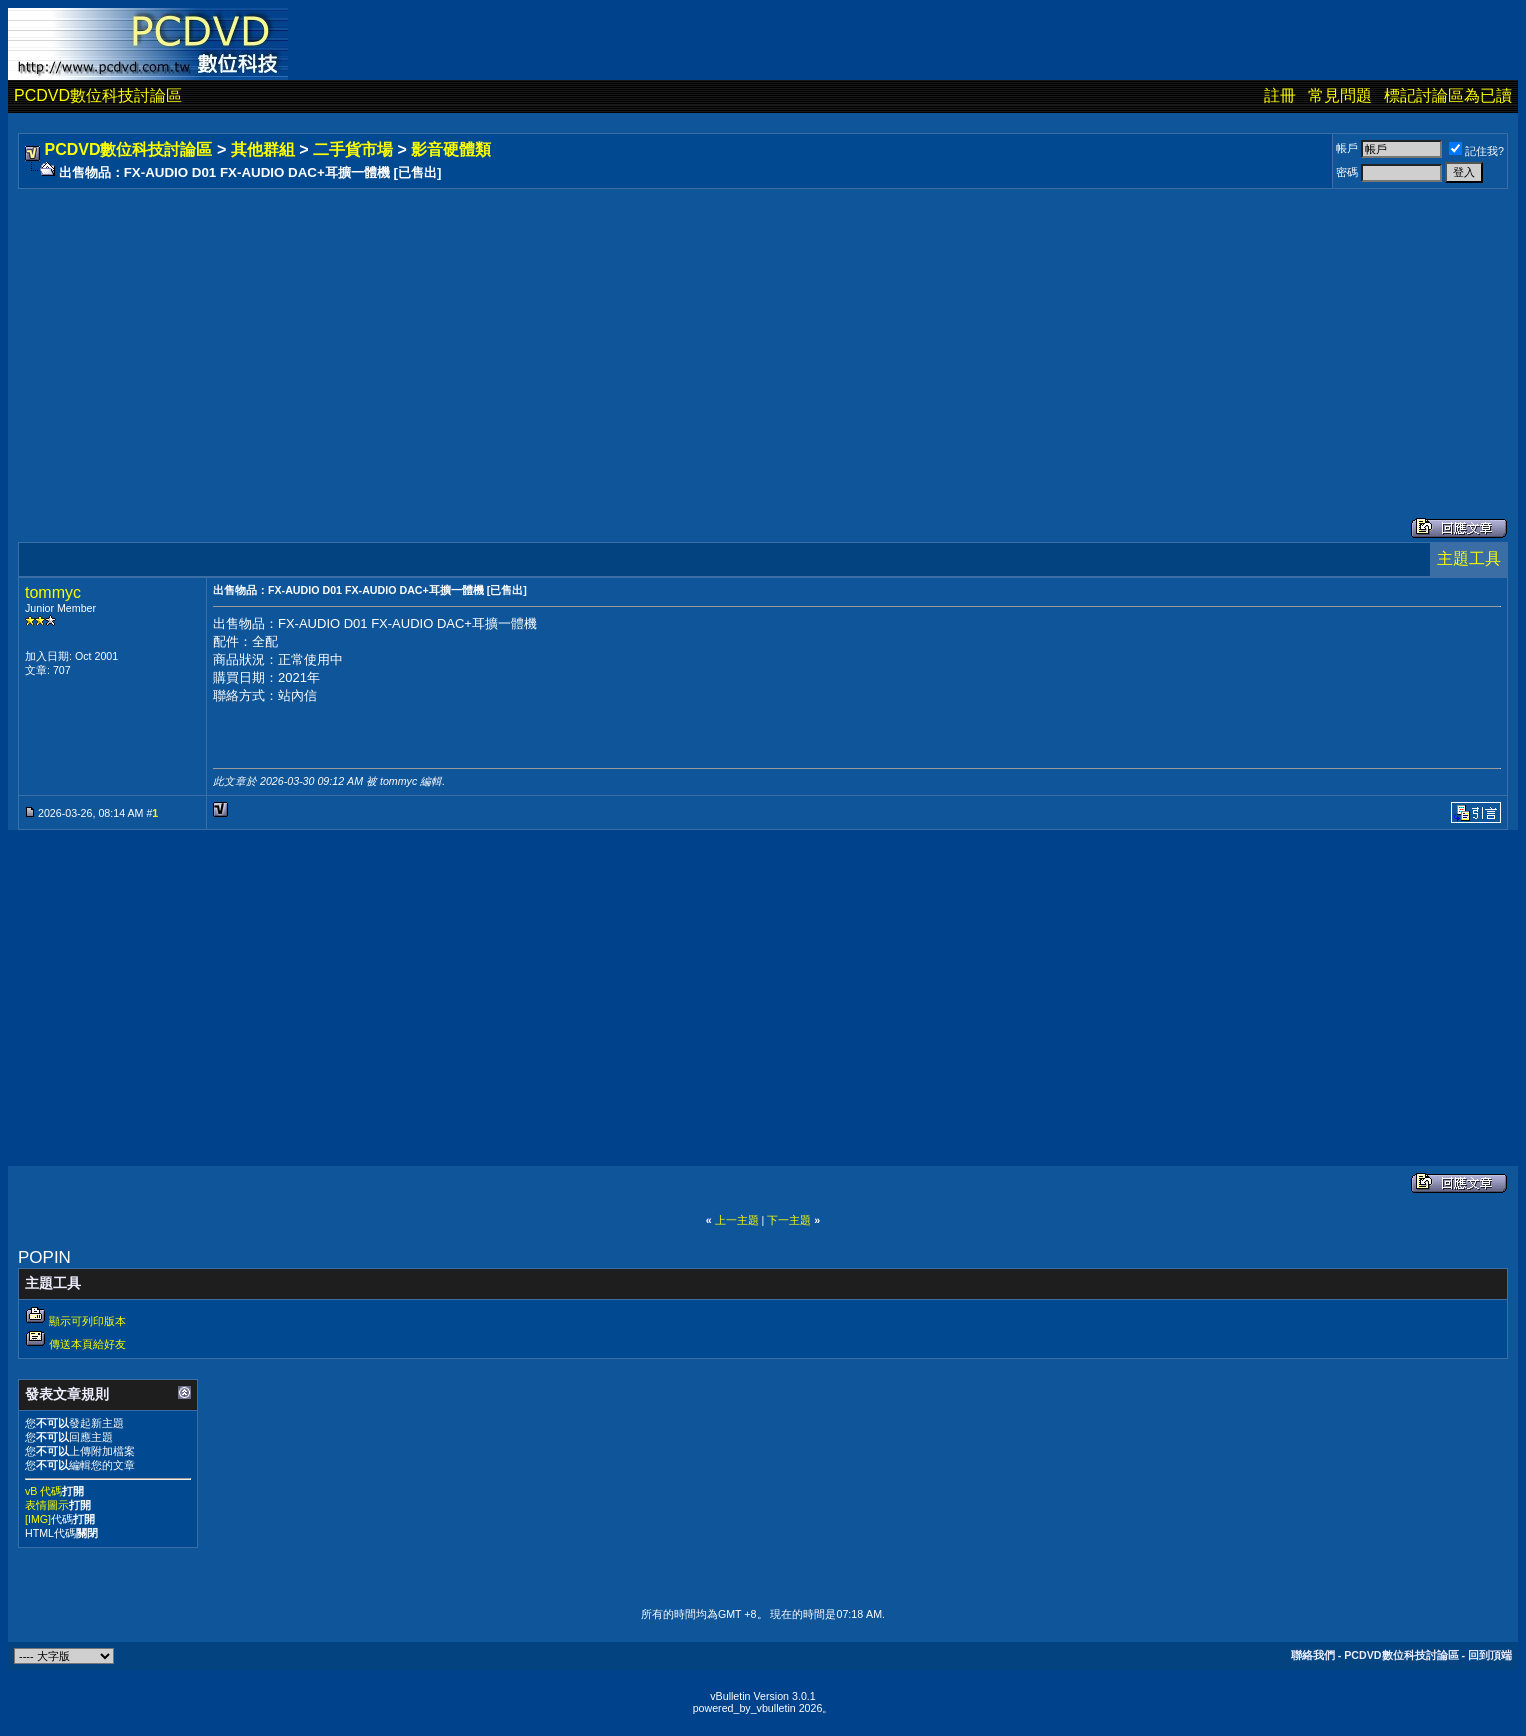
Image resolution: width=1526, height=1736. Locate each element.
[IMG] (38, 1519)
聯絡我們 (1313, 1655)
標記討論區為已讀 (1448, 95)
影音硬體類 (451, 149)
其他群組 (263, 149)
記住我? (1476, 151)
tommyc (53, 592)
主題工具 (1469, 558)
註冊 (1280, 95)
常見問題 (1340, 95)
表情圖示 (47, 1505)
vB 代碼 (43, 1491)
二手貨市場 (353, 149)
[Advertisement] (622, 333)
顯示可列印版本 (87, 1321)
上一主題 (737, 1220)
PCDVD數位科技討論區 (98, 95)
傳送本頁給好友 (87, 1344)
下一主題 (789, 1220)
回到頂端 (1490, 1655)
